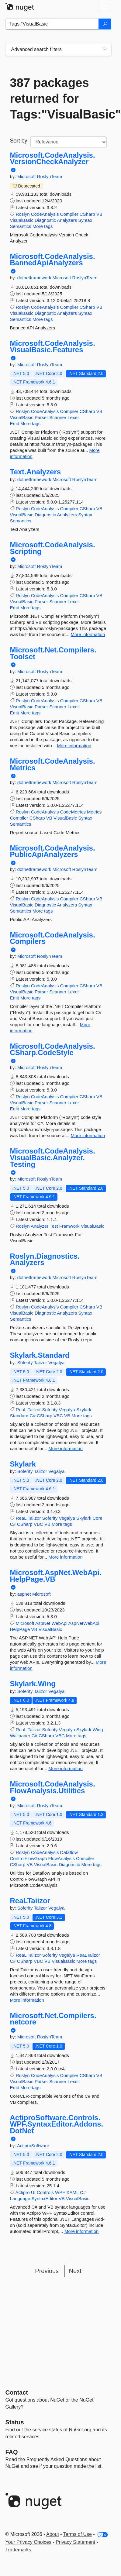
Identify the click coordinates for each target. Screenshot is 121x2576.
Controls (45, 2192)
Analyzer (39, 1226)
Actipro (23, 2192)
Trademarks (18, 2549)
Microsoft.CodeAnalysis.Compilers (52, 938)
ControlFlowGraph (28, 1858)
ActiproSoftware (33, 2145)
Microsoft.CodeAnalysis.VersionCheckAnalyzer (52, 158)
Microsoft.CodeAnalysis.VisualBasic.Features (52, 346)
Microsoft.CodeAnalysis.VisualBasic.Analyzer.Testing (52, 1158)
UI (33, 2192)
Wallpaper (20, 1735)
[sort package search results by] (68, 141)
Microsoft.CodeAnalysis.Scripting (52, 548)
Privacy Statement (75, 2542)
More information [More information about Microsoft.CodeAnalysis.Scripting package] (88, 634)
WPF (60, 2192)
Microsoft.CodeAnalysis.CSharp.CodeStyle (52, 1049)
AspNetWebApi (83, 1623)
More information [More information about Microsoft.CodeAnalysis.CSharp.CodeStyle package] (88, 1135)
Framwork (69, 1226)
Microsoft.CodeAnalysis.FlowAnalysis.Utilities (52, 1787)
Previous (47, 2271)
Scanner (57, 417)
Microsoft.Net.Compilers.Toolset (53, 653)
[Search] (105, 24)
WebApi (59, 1623)
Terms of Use (77, 2534)
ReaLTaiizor (30, 1900)
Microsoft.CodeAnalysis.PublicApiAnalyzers (52, 851)
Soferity (25, 1362)
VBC (58, 1415)
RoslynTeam (49, 176)
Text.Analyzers (35, 472)
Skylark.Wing (33, 1683)
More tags (43, 226)
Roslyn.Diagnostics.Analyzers (45, 1259)
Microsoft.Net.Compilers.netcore (53, 2018)
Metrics (94, 811)
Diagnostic (45, 220)
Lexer (73, 417)
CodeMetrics (73, 811)
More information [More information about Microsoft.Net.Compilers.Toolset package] (74, 745)
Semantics (20, 226)
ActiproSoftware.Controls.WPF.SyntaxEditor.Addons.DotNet (56, 2124)
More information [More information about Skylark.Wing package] (65, 1768)
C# (33, 1415)
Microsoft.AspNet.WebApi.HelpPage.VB (56, 1575)
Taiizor (41, 1362)
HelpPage (20, 1629)
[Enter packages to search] (52, 24)
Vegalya (56, 1362)
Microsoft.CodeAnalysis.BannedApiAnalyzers (52, 259)
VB (99, 214)
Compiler (69, 214)
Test (54, 1226)
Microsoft (27, 176)
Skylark (83, 1409)
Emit (14, 423)
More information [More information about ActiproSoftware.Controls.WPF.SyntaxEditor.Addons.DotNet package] (81, 2231)
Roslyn (23, 214)
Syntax (85, 220)
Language (20, 2198)
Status (14, 2422)
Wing (97, 1729)
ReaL (21, 1409)
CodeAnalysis (45, 214)
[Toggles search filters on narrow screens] (104, 49)
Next (75, 2271)
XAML (72, 2192)
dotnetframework (35, 277)
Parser (41, 417)
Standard (19, 1415)
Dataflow (69, 1852)
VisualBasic (21, 220)
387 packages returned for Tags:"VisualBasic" (58, 98)
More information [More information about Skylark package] (65, 1557)
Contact (16, 2392)
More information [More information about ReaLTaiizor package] (27, 2000)
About (52, 2534)
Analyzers (67, 220)
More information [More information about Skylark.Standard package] (65, 1448)
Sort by (18, 141)
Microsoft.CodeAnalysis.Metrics (52, 764)
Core (97, 1518)
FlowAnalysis (61, 1858)
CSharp (87, 214)
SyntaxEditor (44, 2198)
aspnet (24, 1594)
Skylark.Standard (40, 1355)
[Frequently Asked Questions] (11, 2452)
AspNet (42, 1623)
